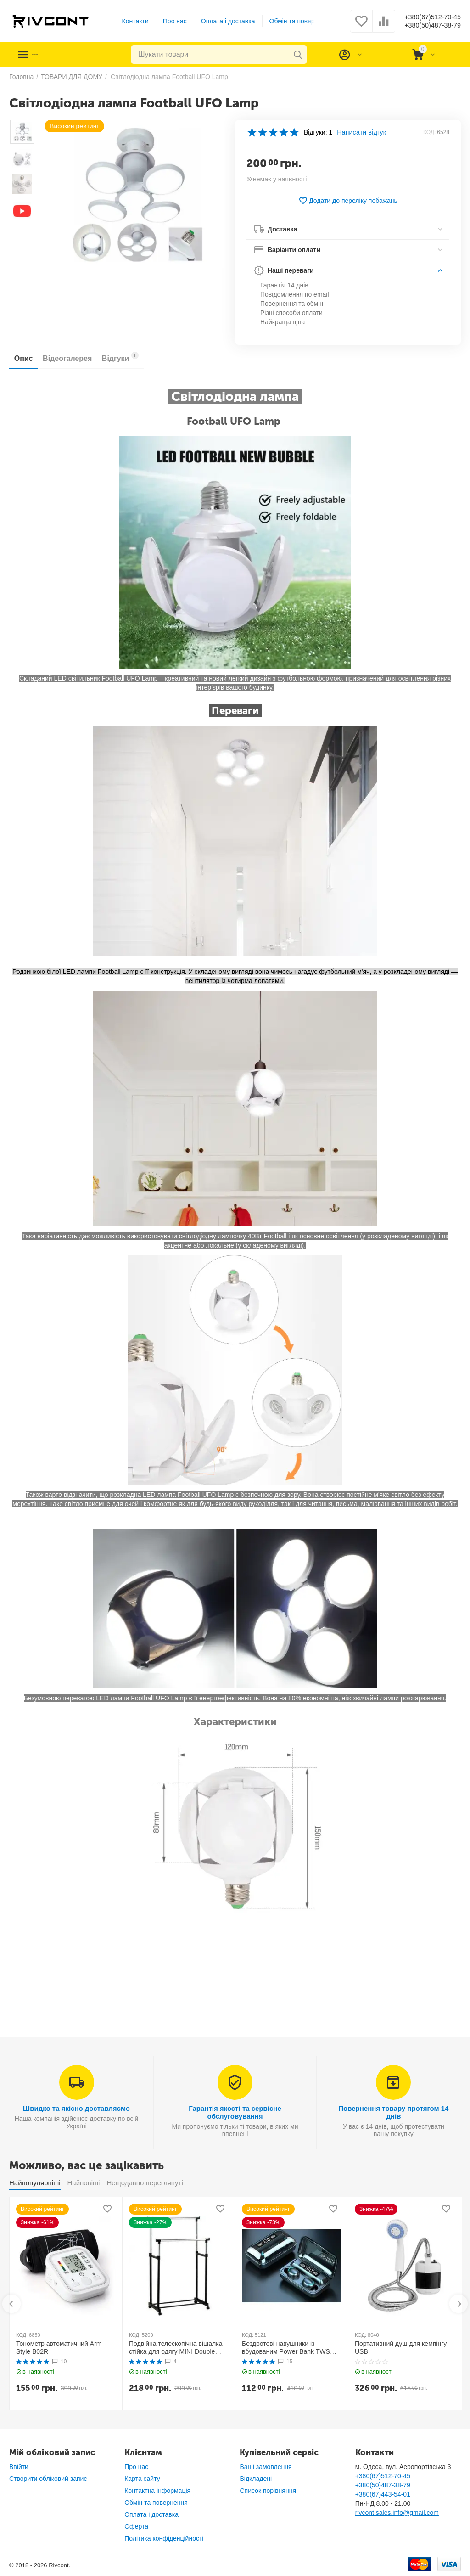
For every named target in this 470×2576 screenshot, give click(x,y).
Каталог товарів (65, 54)
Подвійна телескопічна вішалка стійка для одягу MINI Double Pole (175, 2348)
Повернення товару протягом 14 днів (393, 2112)
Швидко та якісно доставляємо (76, 2108)
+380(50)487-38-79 (425, 25)
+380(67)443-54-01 (382, 2494)
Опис (27, 358)
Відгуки (141, 357)
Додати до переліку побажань (347, 200)
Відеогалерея (80, 358)
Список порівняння (268, 2490)
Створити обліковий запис (48, 2478)
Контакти (128, 21)
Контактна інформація (157, 2490)
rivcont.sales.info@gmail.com (397, 2512)
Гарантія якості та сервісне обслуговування (235, 2112)
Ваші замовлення (265, 2466)
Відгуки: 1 (318, 132)
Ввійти (18, 2466)
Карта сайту (142, 2478)
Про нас (167, 21)
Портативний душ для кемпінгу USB (401, 2347)
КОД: (429, 132)
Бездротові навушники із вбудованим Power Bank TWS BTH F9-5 (286, 2348)
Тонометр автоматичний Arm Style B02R (58, 2347)
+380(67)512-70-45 (425, 16)
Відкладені (256, 2478)
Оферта (136, 2526)
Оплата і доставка (221, 21)
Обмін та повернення (293, 21)
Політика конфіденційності (163, 2538)
